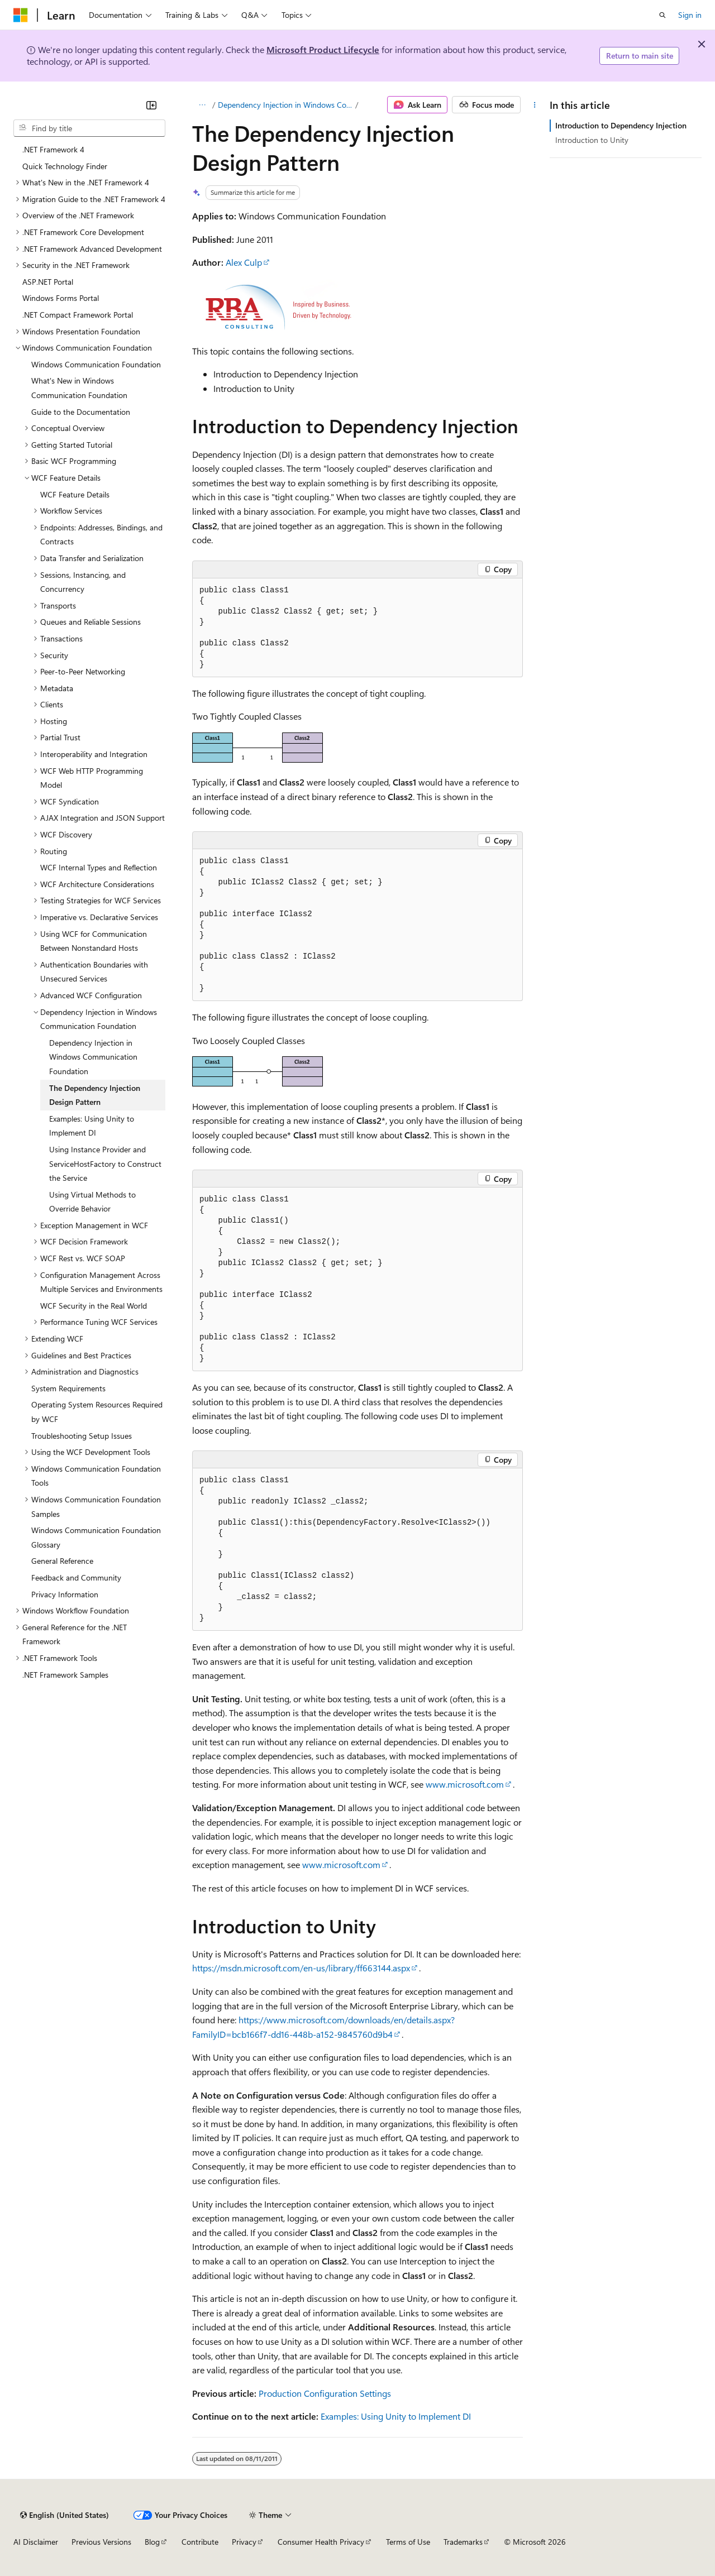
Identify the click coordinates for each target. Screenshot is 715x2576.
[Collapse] (151, 105)
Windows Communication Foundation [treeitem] (96, 364)
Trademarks (463, 2541)
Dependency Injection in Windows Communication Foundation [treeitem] (93, 1056)
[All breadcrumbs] (202, 105)
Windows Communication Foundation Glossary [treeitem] (96, 1537)
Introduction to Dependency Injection (621, 125)
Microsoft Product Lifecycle (322, 49)
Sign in (690, 14)
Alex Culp (244, 262)
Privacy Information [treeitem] (64, 1594)
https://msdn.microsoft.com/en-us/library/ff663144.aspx (301, 1968)
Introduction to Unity (591, 140)
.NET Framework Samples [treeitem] (65, 1674)
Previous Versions (101, 2541)
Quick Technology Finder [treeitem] (64, 166)
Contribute (200, 2541)
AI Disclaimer (35, 2541)
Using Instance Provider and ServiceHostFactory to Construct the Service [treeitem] (105, 1163)
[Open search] (662, 15)
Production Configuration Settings (325, 2393)
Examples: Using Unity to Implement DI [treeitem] (91, 1125)
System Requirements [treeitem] (68, 1388)
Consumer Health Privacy (321, 2541)
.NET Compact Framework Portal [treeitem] (77, 314)
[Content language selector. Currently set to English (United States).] (64, 2515)
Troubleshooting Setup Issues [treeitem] (81, 1435)
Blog (152, 2541)
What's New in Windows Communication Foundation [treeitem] (79, 387)
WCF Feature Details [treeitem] (74, 494)
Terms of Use (408, 2541)
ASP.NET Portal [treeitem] (47, 281)
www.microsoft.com (465, 1784)
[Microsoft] (20, 15)
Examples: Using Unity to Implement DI (396, 2416)
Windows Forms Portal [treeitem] (60, 298)
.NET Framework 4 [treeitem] (53, 149)
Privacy (244, 2541)
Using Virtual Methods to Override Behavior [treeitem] (92, 1201)
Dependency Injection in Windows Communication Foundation (286, 104)
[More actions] (535, 105)
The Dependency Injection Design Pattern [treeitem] (94, 1095)
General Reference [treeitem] (62, 1560)
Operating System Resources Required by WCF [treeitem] (97, 1411)
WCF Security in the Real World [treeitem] (93, 1305)
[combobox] (89, 128)
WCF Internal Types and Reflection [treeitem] (98, 867)
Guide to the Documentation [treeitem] (80, 411)
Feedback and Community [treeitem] (76, 1577)
